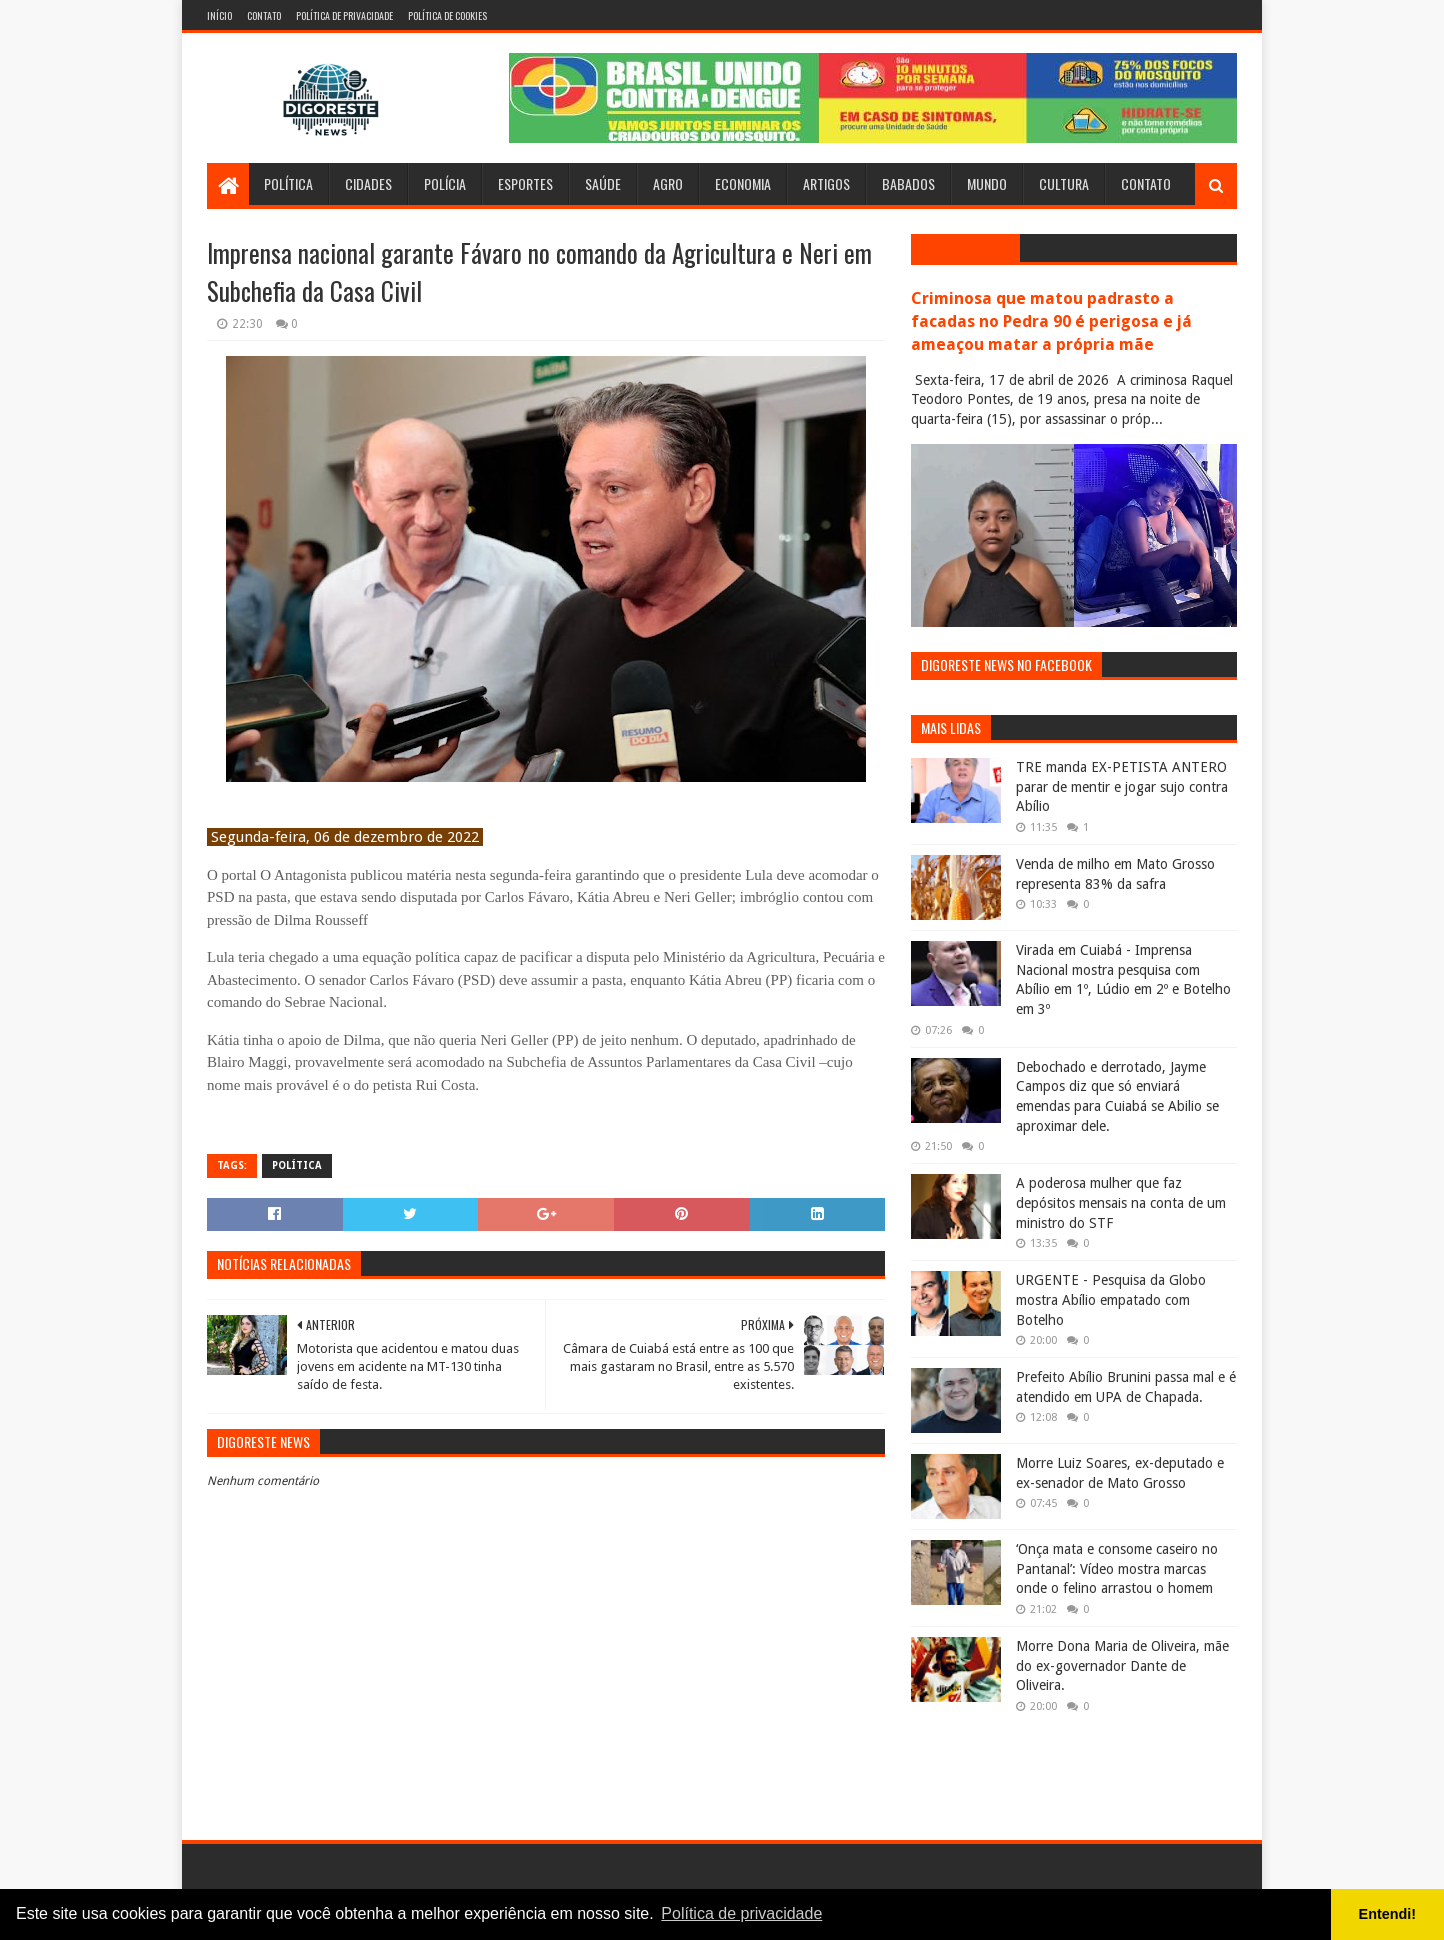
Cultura (1064, 183)
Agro (668, 183)
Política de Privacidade (344, 15)
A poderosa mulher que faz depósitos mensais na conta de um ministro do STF (1121, 1202)
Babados (908, 183)
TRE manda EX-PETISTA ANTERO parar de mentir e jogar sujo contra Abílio (1122, 786)
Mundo (987, 183)
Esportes (525, 183)
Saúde (603, 183)
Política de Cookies (447, 15)
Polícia (445, 183)
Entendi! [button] (1388, 1914)
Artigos (826, 183)
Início (219, 15)
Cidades (368, 183)
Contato (264, 15)
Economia (743, 183)
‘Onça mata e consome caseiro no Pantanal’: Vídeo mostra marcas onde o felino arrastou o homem (1117, 1568)
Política (288, 183)
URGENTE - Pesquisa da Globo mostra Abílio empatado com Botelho (1111, 1299)
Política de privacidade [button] (741, 1913)
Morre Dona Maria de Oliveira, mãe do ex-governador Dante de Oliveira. (1122, 1665)
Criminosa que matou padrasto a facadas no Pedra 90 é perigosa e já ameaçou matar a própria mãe (1051, 321)
